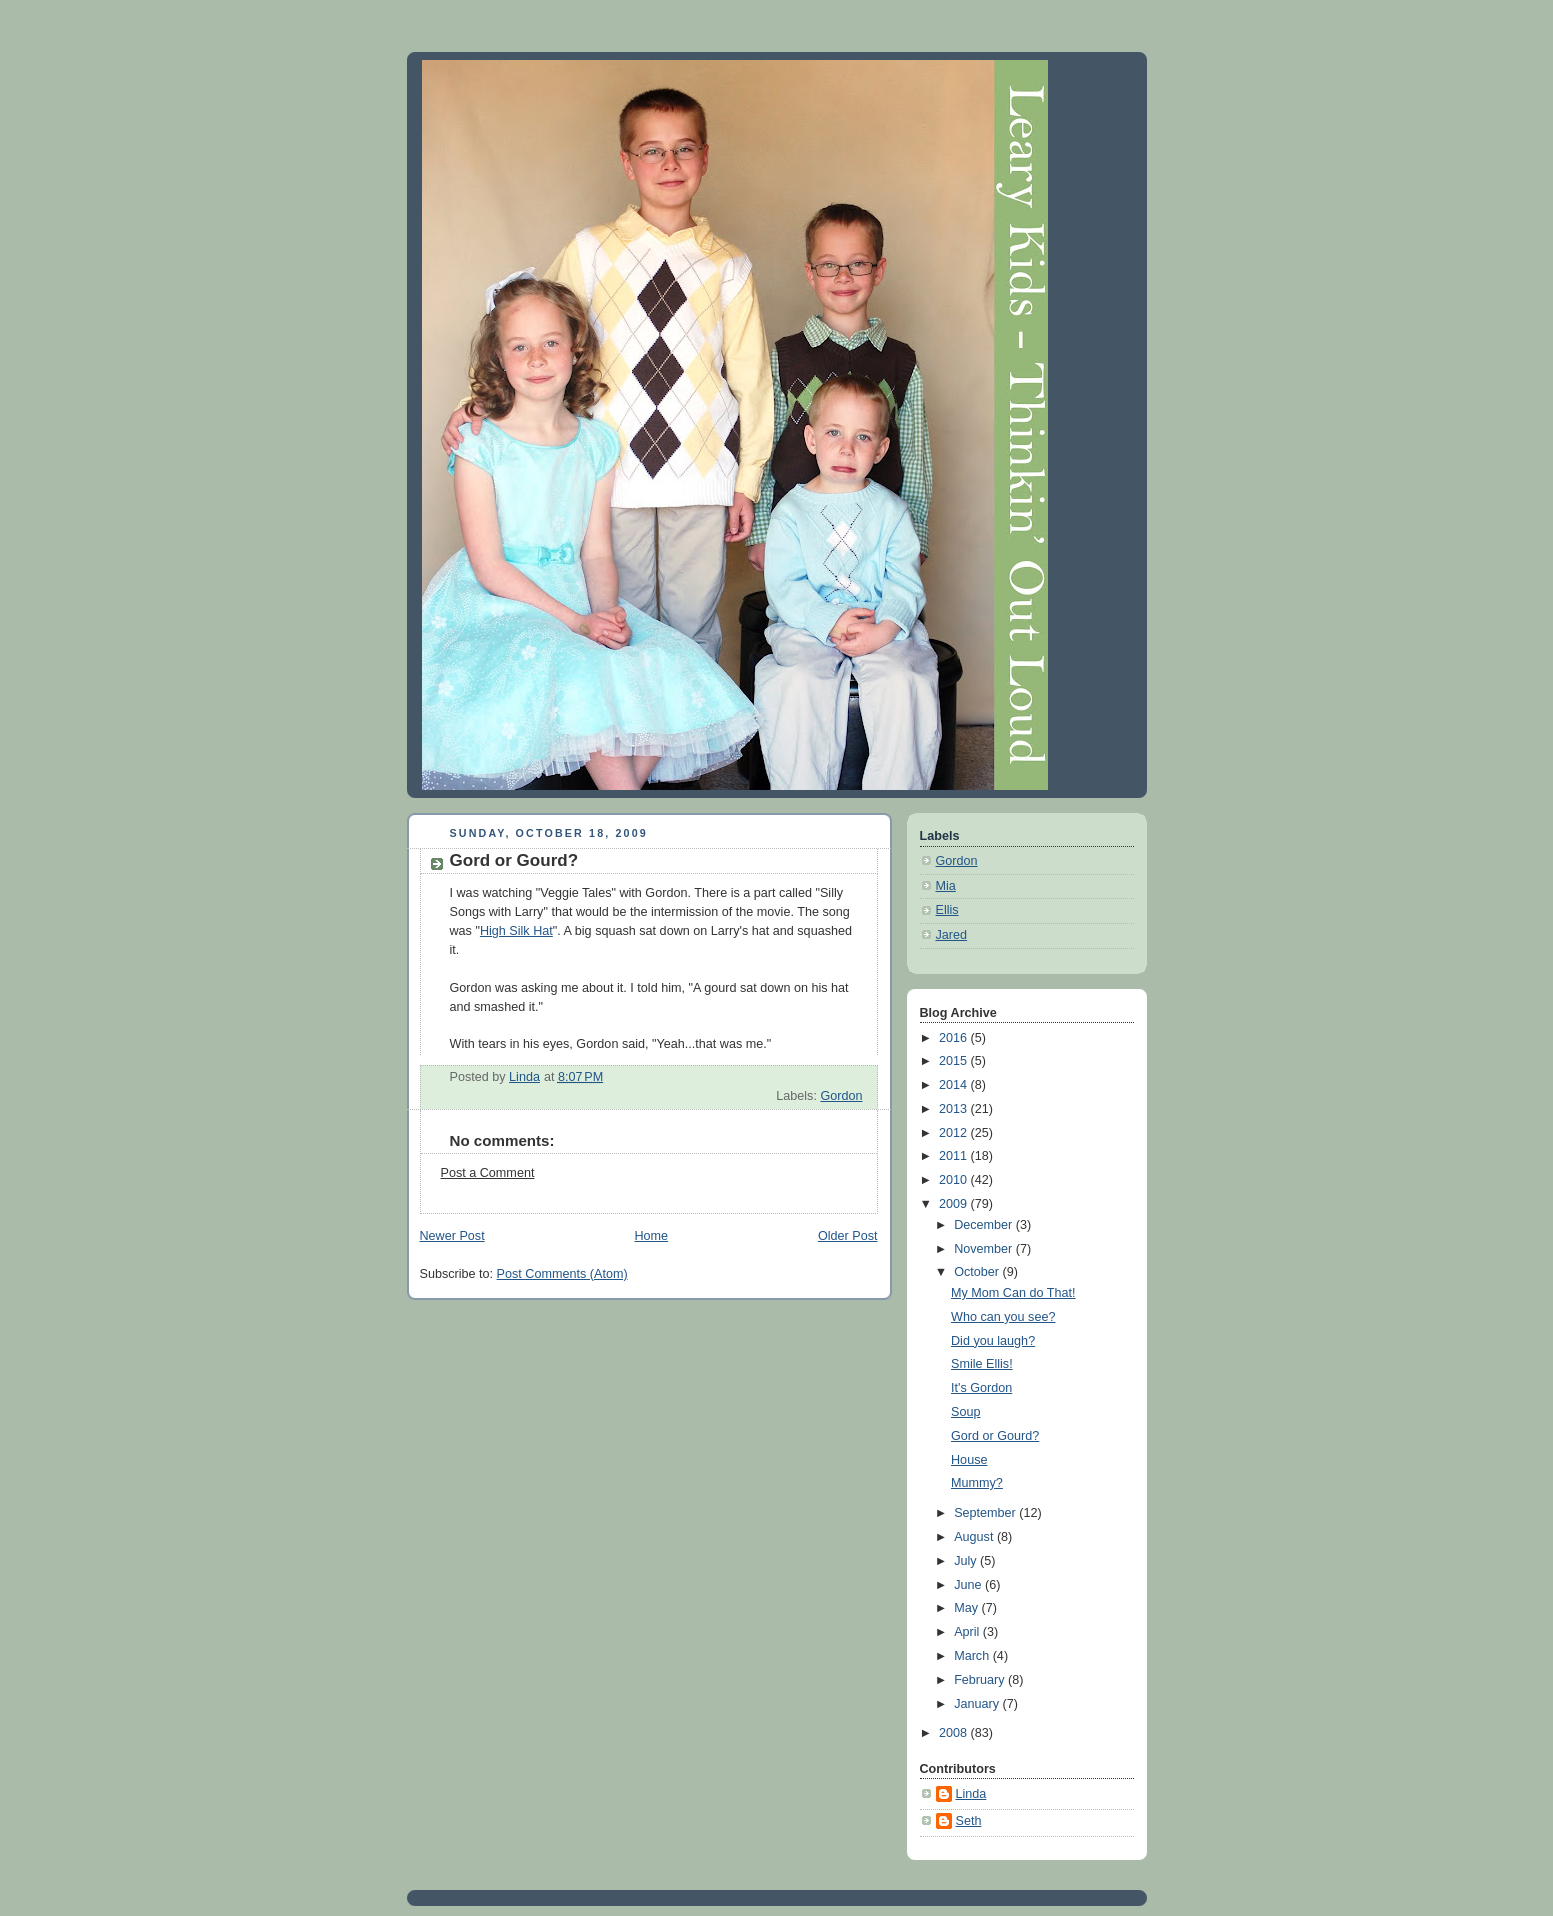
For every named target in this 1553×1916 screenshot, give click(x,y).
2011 (955, 1156)
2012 (955, 1133)
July (967, 1561)
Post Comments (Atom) (562, 1274)
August (975, 1537)
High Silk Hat (516, 931)
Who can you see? (1003, 1317)
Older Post (848, 1236)
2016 (955, 1038)
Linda (971, 1794)
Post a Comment (488, 1173)
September (986, 1513)
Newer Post (452, 1236)
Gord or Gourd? (995, 1436)
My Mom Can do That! (1013, 1293)
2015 (955, 1061)
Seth (969, 1821)
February (981, 1680)
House (969, 1460)
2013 (955, 1109)
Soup (965, 1412)
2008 (955, 1733)
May (967, 1608)
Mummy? (977, 1483)
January (978, 1704)
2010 (955, 1180)
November (985, 1249)
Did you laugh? (993, 1341)
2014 (955, 1085)
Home (651, 1236)
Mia (946, 886)
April (968, 1632)
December (985, 1225)
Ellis (947, 910)
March (973, 1656)
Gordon (841, 1096)
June (969, 1585)
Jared (952, 935)
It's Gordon (981, 1388)
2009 (955, 1204)
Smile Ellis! (982, 1364)
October (978, 1272)
